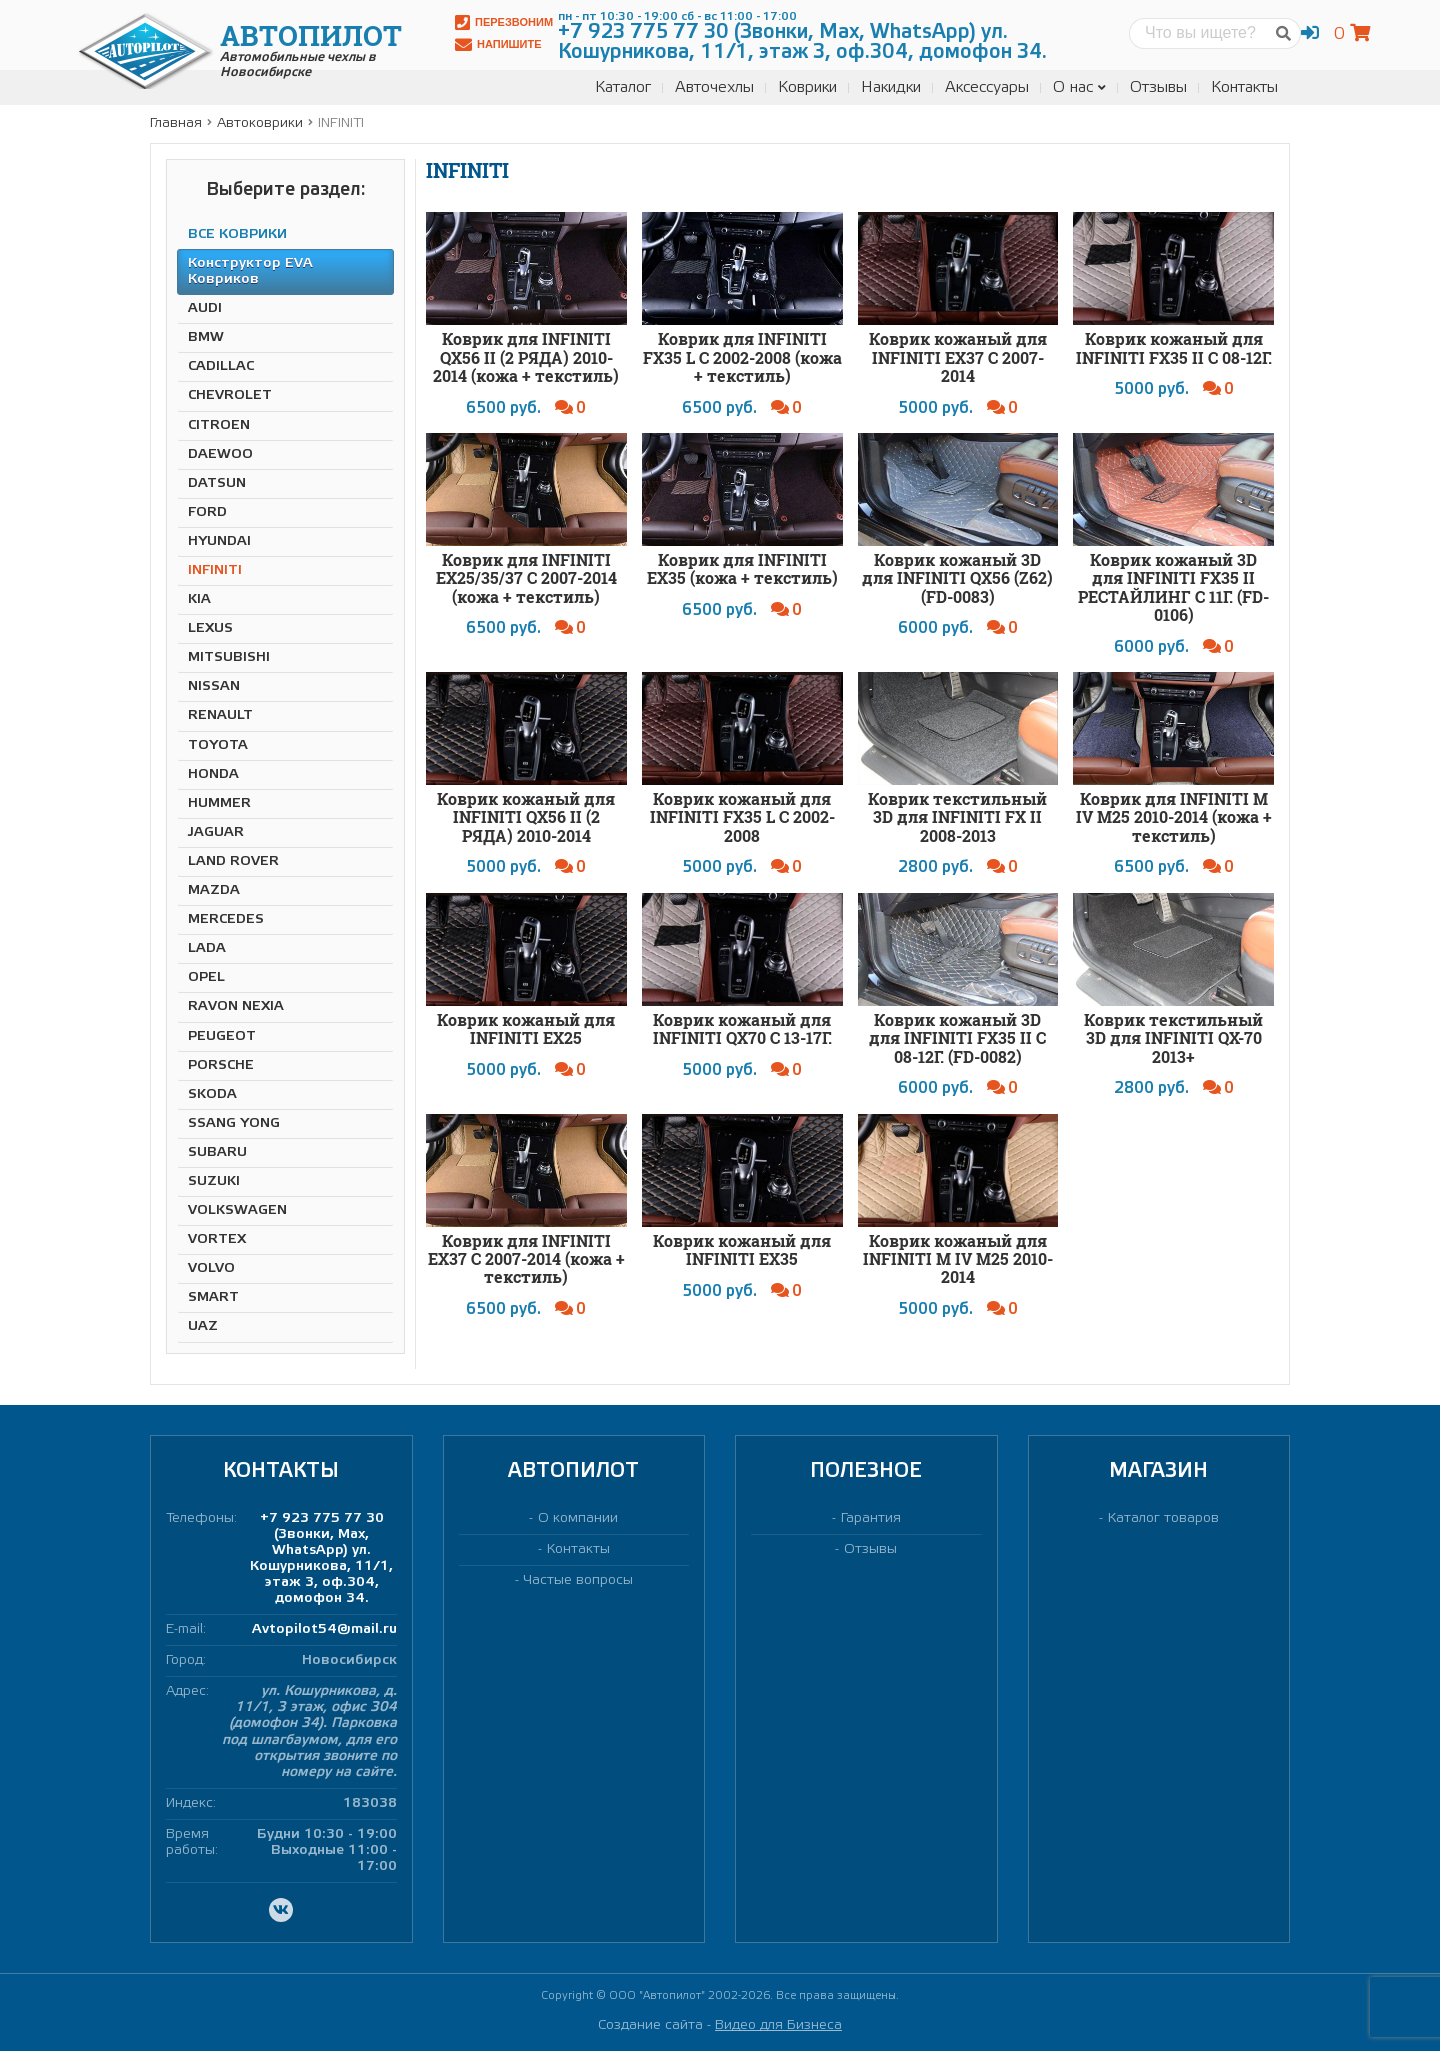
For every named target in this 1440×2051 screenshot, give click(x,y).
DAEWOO (220, 454)
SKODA (212, 1094)
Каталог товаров (1163, 1518)
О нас (1079, 87)
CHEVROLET (230, 395)
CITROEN (219, 425)
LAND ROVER (233, 861)
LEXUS (210, 628)
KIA (199, 599)
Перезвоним (504, 22)
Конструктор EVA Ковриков (250, 271)
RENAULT (220, 715)
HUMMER (219, 803)
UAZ (203, 1326)
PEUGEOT (222, 1036)
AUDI (205, 308)
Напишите (498, 44)
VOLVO (211, 1268)
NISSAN (214, 686)
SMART (213, 1297)
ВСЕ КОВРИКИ (237, 234)
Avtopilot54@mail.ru (324, 1629)
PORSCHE (221, 1065)
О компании (578, 1518)
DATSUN (217, 483)
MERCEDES (226, 919)
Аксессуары (987, 87)
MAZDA (214, 890)
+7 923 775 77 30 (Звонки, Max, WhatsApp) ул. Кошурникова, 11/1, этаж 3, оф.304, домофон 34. (321, 1558)
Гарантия (871, 1518)
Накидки (891, 87)
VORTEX (217, 1239)
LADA (207, 948)
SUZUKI (214, 1181)
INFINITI (215, 570)
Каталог (623, 87)
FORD (207, 512)
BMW (206, 337)
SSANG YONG (234, 1123)
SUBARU (217, 1152)
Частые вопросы (578, 1580)
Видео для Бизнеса (778, 2025)
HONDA (213, 774)
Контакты (1244, 87)
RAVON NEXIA (236, 1006)
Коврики (807, 87)
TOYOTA (218, 745)
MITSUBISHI (229, 657)
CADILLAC (221, 366)
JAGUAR (216, 832)
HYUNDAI (219, 541)
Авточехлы (714, 87)
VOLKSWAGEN (237, 1210)
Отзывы (1158, 87)
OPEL (206, 977)
